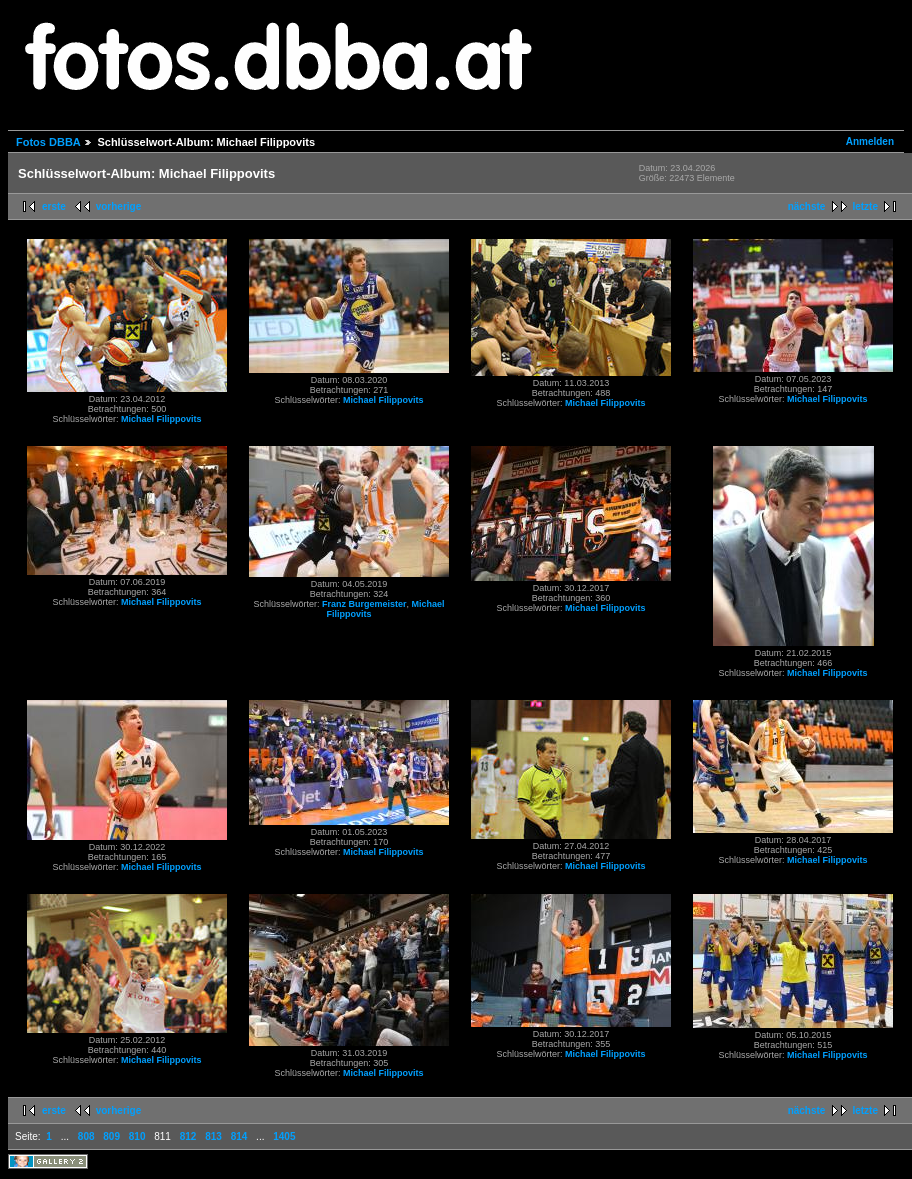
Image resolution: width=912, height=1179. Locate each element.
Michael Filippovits (161, 419)
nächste (807, 206)
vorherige (119, 206)
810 (137, 1136)
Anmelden (870, 141)
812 (188, 1136)
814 (239, 1136)
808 (86, 1136)
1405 (284, 1136)
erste (54, 206)
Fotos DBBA (48, 142)
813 (213, 1136)
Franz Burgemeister (364, 604)
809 (111, 1136)
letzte (865, 206)
